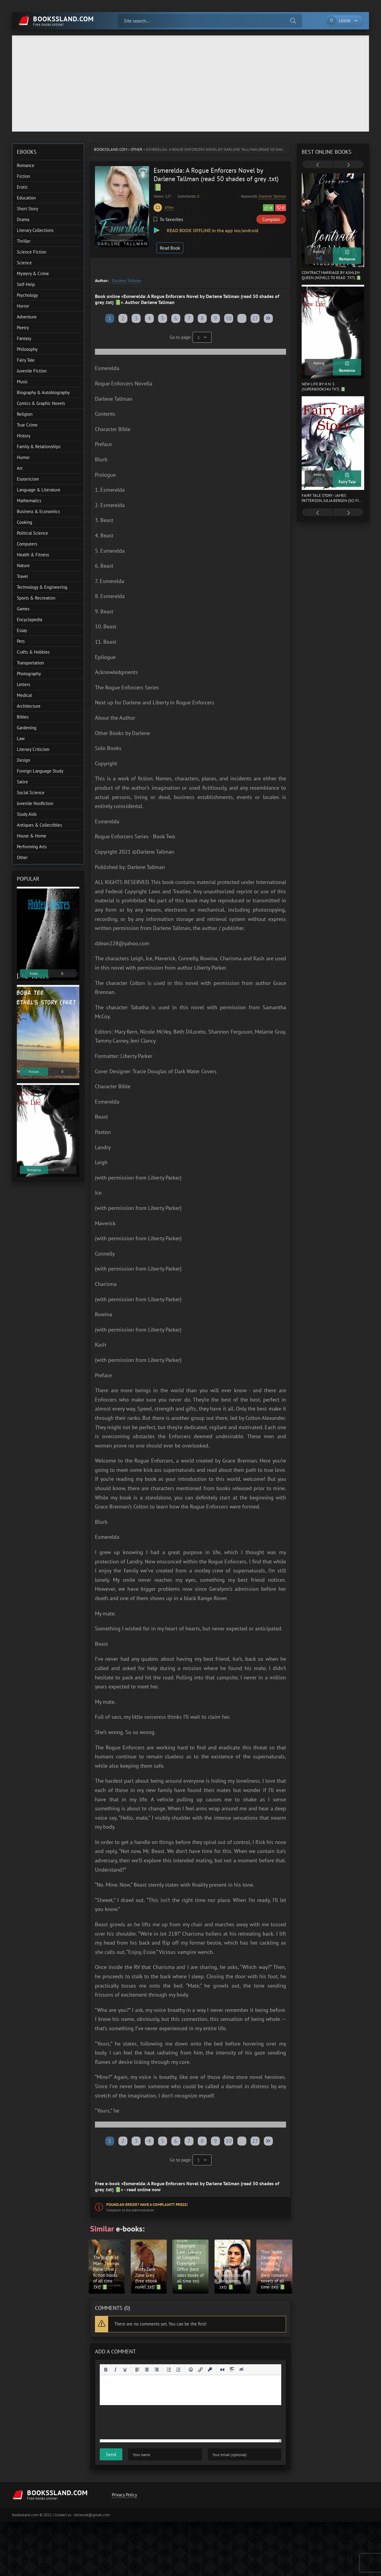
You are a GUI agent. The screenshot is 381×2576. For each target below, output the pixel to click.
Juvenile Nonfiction (35, 803)
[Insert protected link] (210, 2370)
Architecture (29, 706)
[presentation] (317, 164)
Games (23, 609)
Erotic (22, 187)
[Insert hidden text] (241, 2370)
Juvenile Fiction (32, 371)
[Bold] (106, 2370)
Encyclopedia (29, 619)
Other (136, 149)
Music (22, 381)
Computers (27, 544)
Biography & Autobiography (43, 392)
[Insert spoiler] (232, 2370)
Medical (24, 695)
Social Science (30, 792)
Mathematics (29, 500)
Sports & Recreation (36, 598)
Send (111, 2454)
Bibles (23, 717)
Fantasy (24, 338)
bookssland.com (110, 149)
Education (26, 198)
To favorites (168, 219)
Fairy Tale (26, 360)
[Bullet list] (169, 2370)
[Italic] (115, 2370)
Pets (21, 641)
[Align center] (147, 2370)
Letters (23, 684)
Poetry (23, 327)
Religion (24, 414)
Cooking (24, 522)
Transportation (30, 663)
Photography (29, 673)
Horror (23, 306)
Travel (22, 576)
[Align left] (137, 2370)
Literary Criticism (33, 749)
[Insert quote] (222, 2370)
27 (255, 318)
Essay (22, 630)
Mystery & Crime (33, 273)
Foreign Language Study (40, 771)
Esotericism (28, 479)
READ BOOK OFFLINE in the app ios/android (212, 230)
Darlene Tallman (272, 196)
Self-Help (26, 284)
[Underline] (125, 2370)
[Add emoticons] (191, 2370)
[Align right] (156, 2370)
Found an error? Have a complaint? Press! (147, 2204)
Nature (23, 565)
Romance (25, 165)
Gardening (26, 728)
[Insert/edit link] (200, 2370)
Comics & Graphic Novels (41, 403)
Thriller (24, 241)
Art (20, 468)
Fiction (23, 176)
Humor (23, 457)
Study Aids (27, 814)
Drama (23, 219)
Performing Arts (32, 846)
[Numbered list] (178, 2370)
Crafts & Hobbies (33, 652)
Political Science (32, 533)
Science (24, 263)
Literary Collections (35, 230)
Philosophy (27, 349)
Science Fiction (31, 252)
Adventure (27, 317)
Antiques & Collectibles (39, 825)
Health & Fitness (33, 554)
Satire (22, 782)
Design (23, 760)
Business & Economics (38, 511)
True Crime (27, 425)
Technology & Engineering (42, 587)
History (23, 436)
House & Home (31, 836)
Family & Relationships (38, 446)
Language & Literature (38, 490)
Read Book (170, 248)
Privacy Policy (124, 2495)
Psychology (27, 295)
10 (229, 318)
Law (21, 738)
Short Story (27, 208)
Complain (271, 219)
